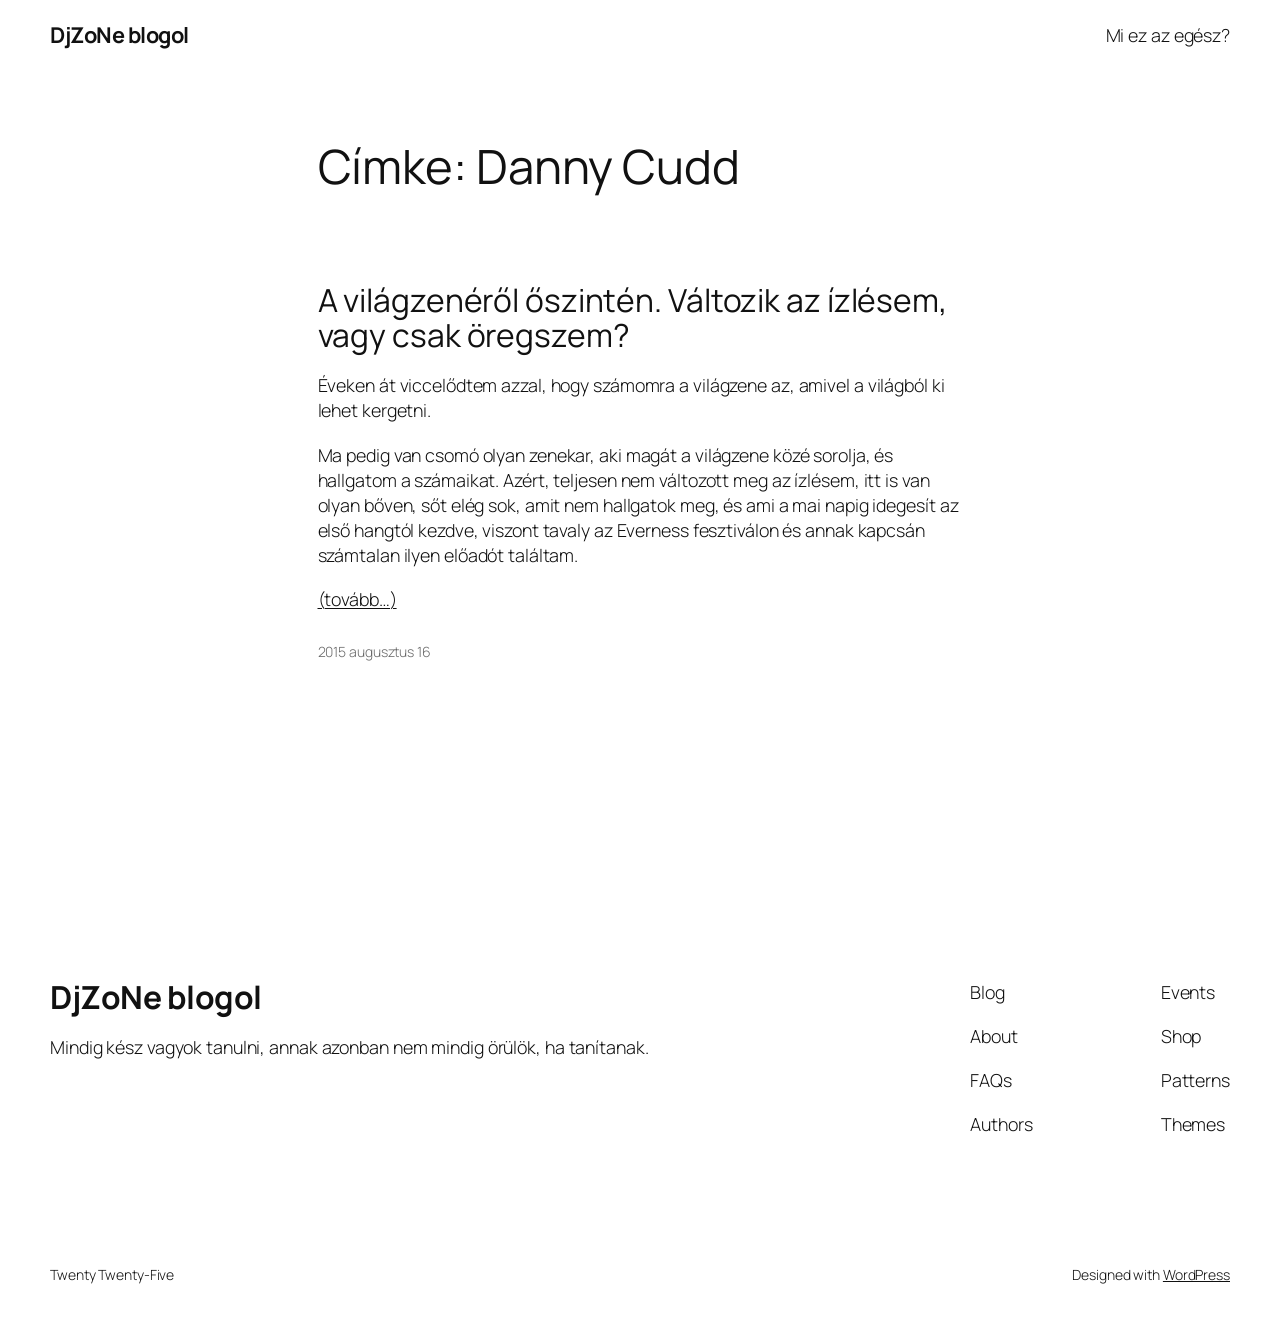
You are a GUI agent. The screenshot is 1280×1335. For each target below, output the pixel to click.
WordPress (1196, 1274)
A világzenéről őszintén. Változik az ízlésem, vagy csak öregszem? (633, 318)
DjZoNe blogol (119, 35)
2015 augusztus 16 (374, 651)
